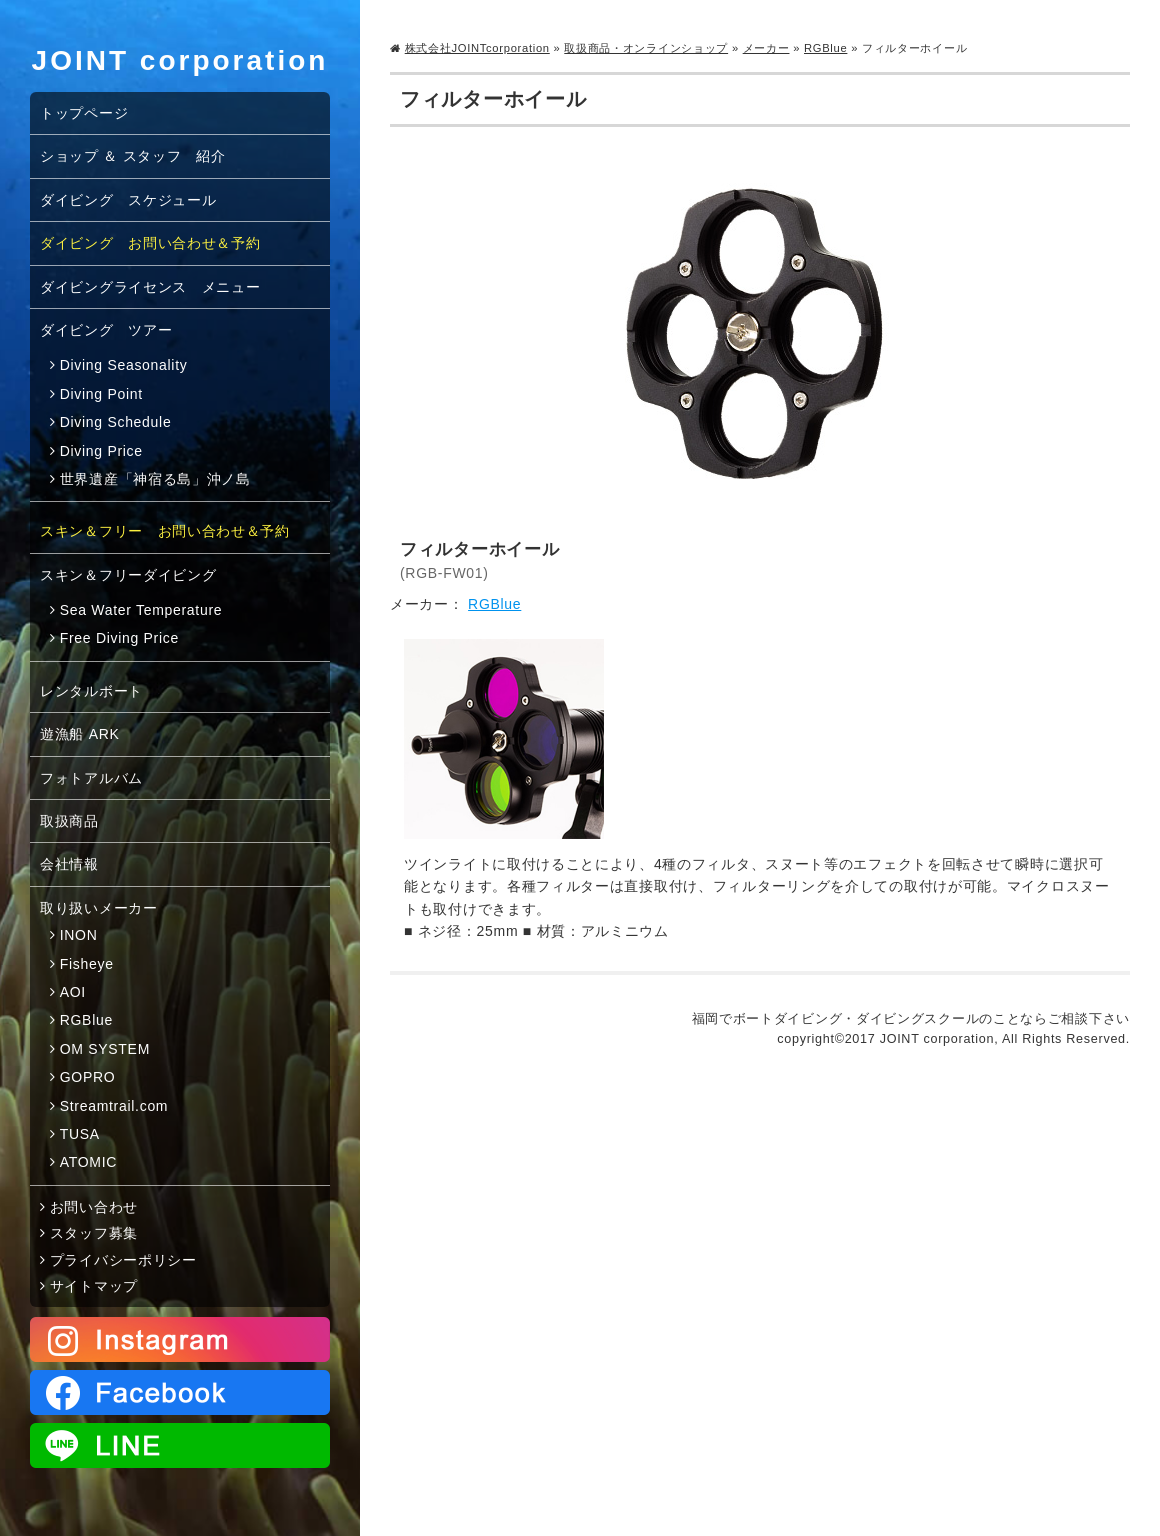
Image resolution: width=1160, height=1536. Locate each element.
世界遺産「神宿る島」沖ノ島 (155, 479)
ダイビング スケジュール (128, 200)
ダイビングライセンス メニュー (150, 287)
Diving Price (101, 451)
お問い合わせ (94, 1207)
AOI (73, 992)
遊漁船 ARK (80, 734)
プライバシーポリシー (123, 1260)
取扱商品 (69, 821)
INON (79, 935)
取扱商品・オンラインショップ (646, 48)
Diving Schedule (116, 422)
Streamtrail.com (114, 1106)
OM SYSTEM (105, 1049)
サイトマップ (94, 1286)
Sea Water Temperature (141, 610)
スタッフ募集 (94, 1233)
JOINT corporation (180, 60)
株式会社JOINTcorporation (477, 48)
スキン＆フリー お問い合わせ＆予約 (165, 531)
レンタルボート (91, 691)
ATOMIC (88, 1162)
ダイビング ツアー (106, 330)
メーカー (766, 48)
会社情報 (69, 864)
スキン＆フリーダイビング (128, 575)
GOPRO (88, 1077)
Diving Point (101, 394)
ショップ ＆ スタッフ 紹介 (133, 156)
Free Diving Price (119, 638)
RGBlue (825, 48)
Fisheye (87, 964)
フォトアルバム (91, 778)
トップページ (84, 113)
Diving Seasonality (124, 365)
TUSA (80, 1134)
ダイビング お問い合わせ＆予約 (150, 243)
